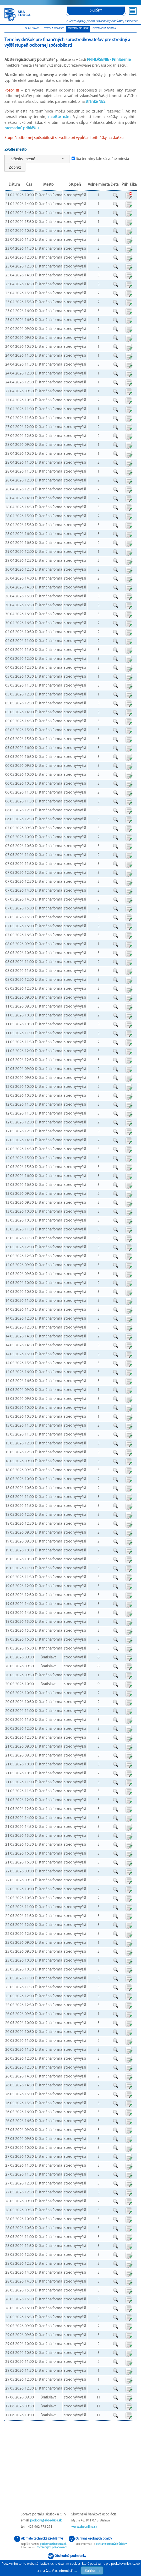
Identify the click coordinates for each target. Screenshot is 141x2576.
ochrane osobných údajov (111, 2544)
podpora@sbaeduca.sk (46, 2520)
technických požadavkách (52, 2547)
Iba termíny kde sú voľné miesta (102, 159)
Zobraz (15, 167)
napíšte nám (59, 117)
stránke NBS (95, 102)
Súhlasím (92, 2570)
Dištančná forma (104, 28)
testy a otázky (54, 28)
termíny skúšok (78, 28)
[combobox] (36, 159)
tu (74, 2571)
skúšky (96, 11)
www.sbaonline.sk (84, 2527)
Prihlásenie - (109, 60)
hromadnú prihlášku (21, 128)
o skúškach (32, 28)
